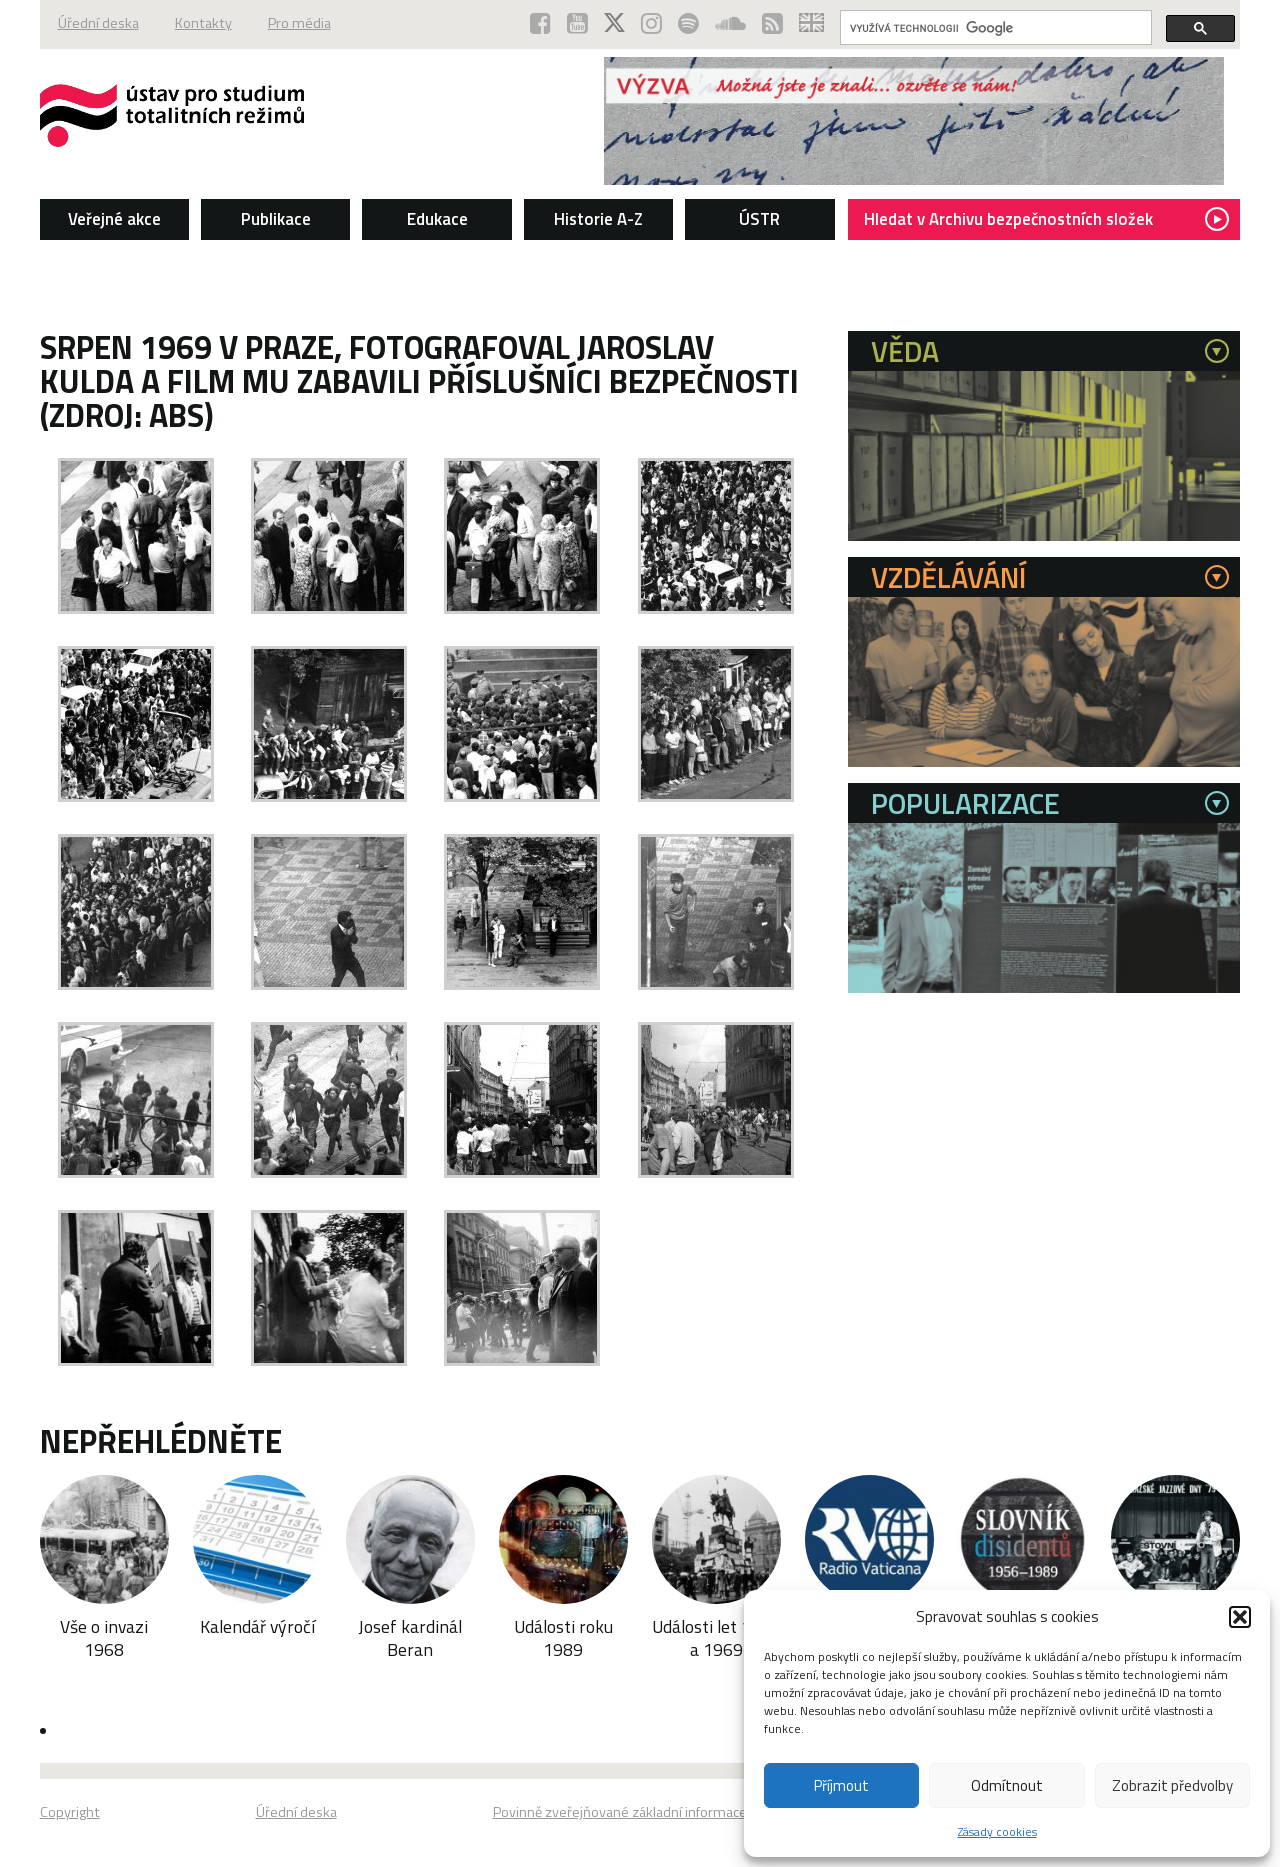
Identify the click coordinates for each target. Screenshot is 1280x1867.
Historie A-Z (598, 219)
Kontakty (203, 23)
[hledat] (994, 28)
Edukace (437, 219)
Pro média (299, 23)
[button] (1240, 1617)
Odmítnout (1007, 1785)
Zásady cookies (997, 1831)
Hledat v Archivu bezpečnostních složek (1046, 219)
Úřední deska (98, 23)
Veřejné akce (114, 219)
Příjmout (841, 1785)
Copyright (70, 1812)
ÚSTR (759, 219)
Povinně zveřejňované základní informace (620, 1812)
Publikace (276, 219)
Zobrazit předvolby (1172, 1785)
